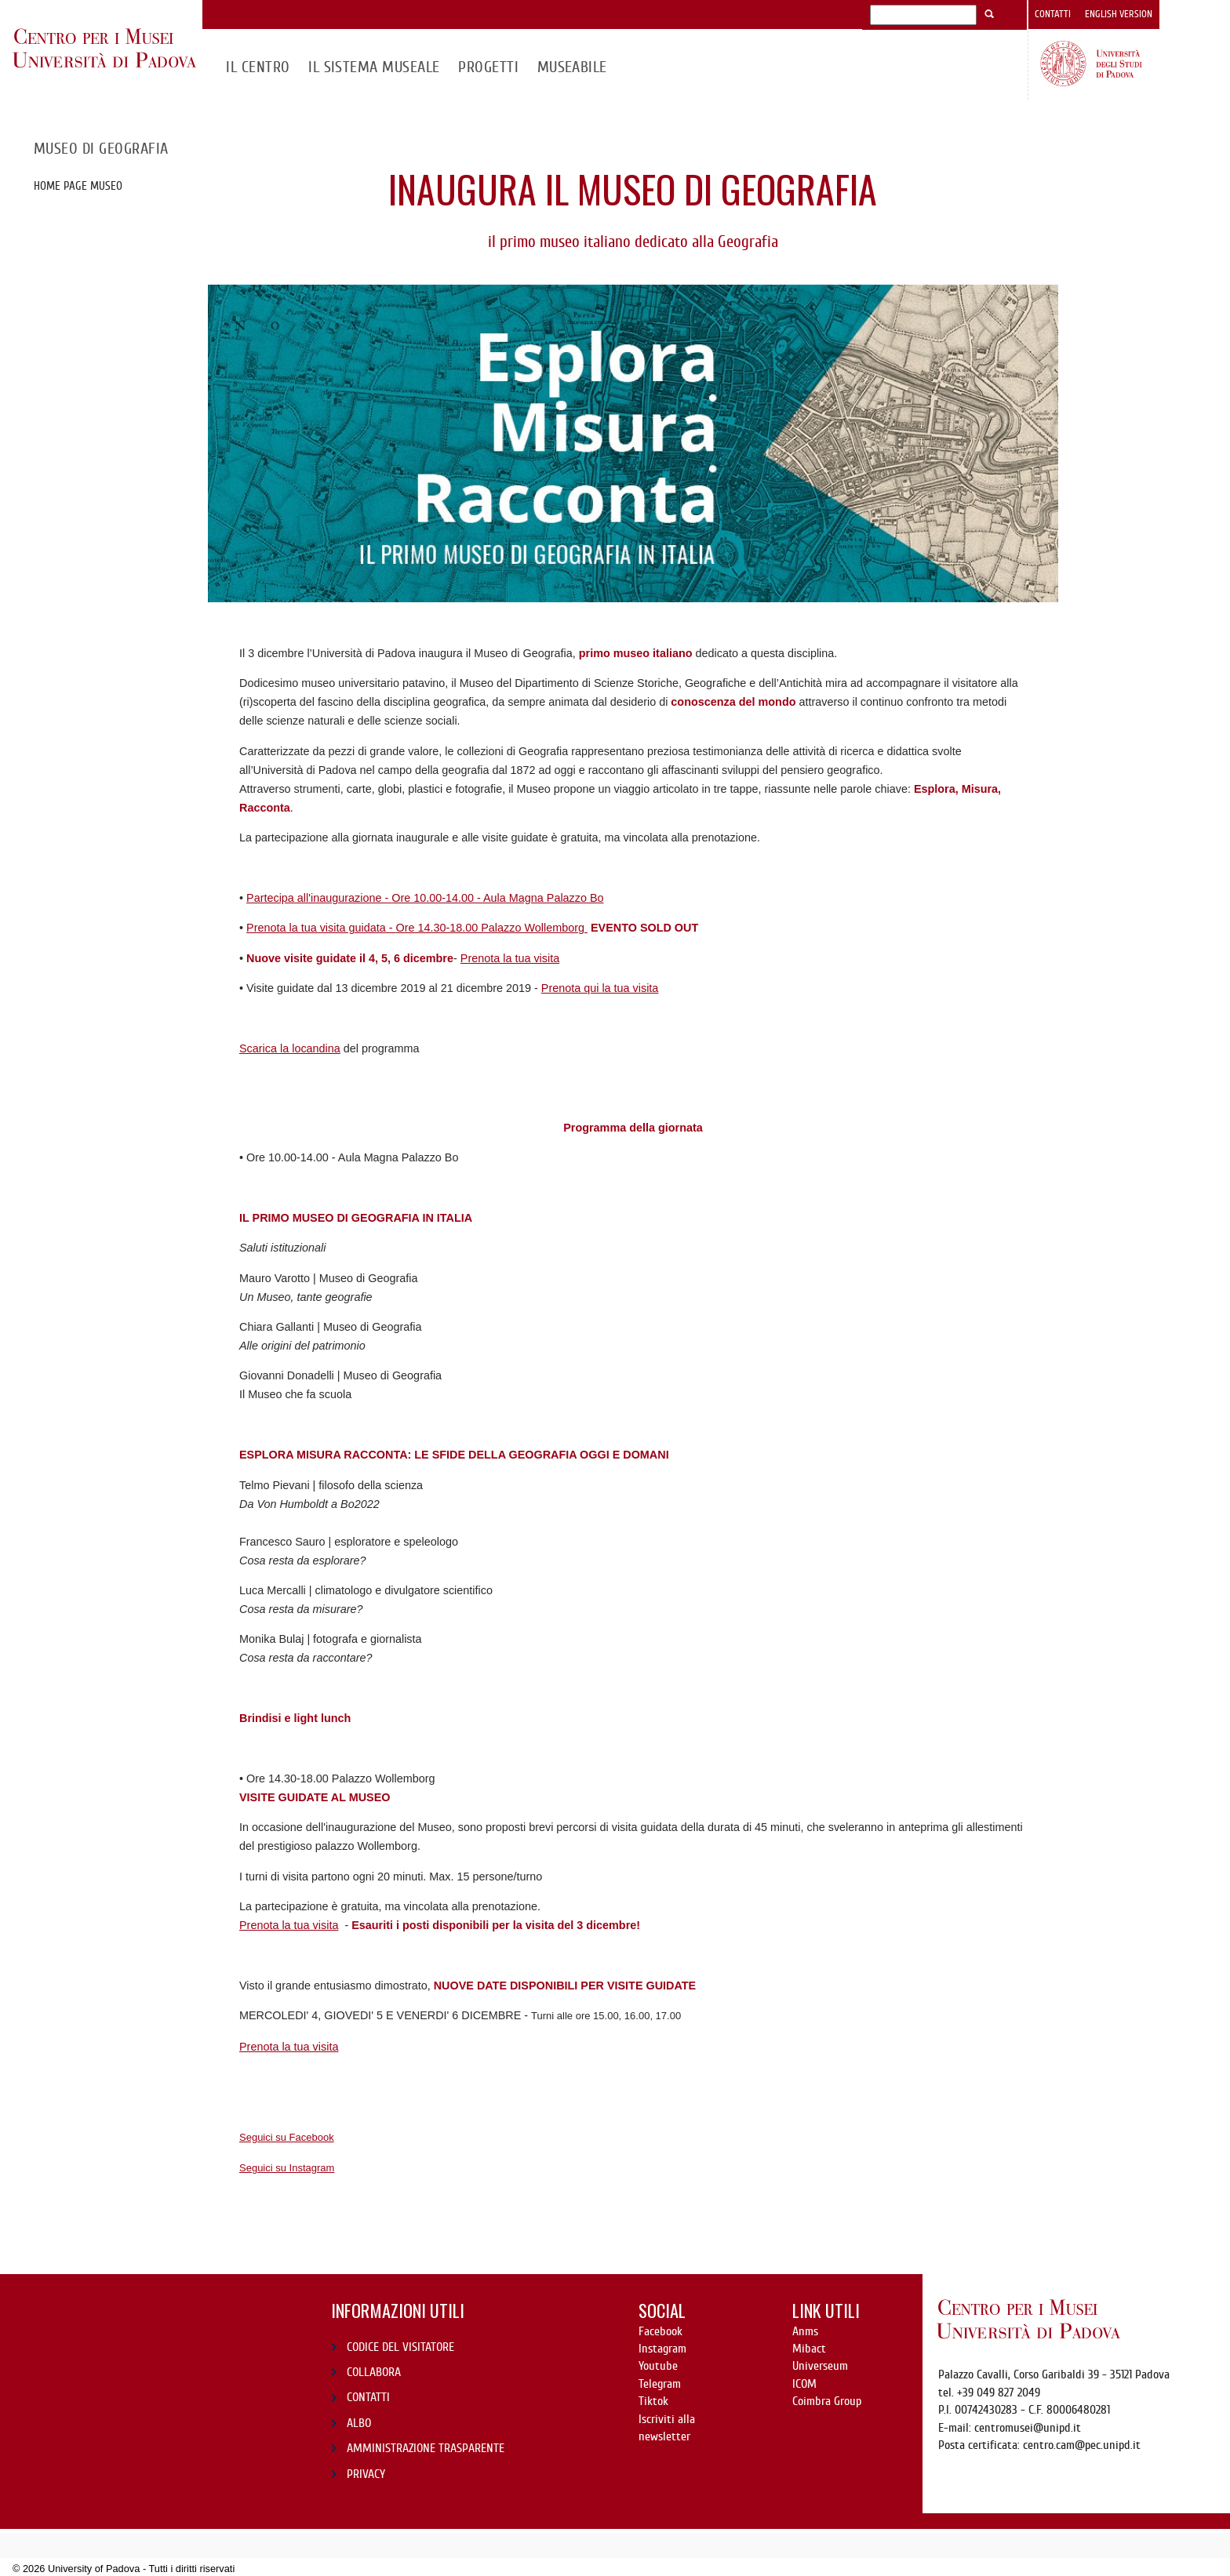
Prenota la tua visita (509, 958)
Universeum (820, 2366)
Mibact (809, 2349)
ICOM (804, 2384)
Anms (805, 2331)
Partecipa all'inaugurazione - (425, 898)
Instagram (662, 2349)
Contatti (1053, 14)
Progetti (488, 67)
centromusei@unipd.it (1027, 2428)
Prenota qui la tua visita (600, 988)
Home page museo (78, 186)
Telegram (660, 2384)
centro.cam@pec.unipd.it (1082, 2445)
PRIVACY (366, 2474)
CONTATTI (368, 2397)
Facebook (660, 2331)
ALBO (359, 2423)
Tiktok (653, 2401)
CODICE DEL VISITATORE (400, 2347)
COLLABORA (374, 2372)
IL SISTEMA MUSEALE (374, 67)
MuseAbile (572, 67)
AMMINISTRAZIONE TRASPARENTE (425, 2448)
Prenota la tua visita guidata (417, 927)
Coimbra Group (826, 2401)
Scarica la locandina (289, 1048)
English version (1118, 14)
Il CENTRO (257, 67)
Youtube (658, 2366)
